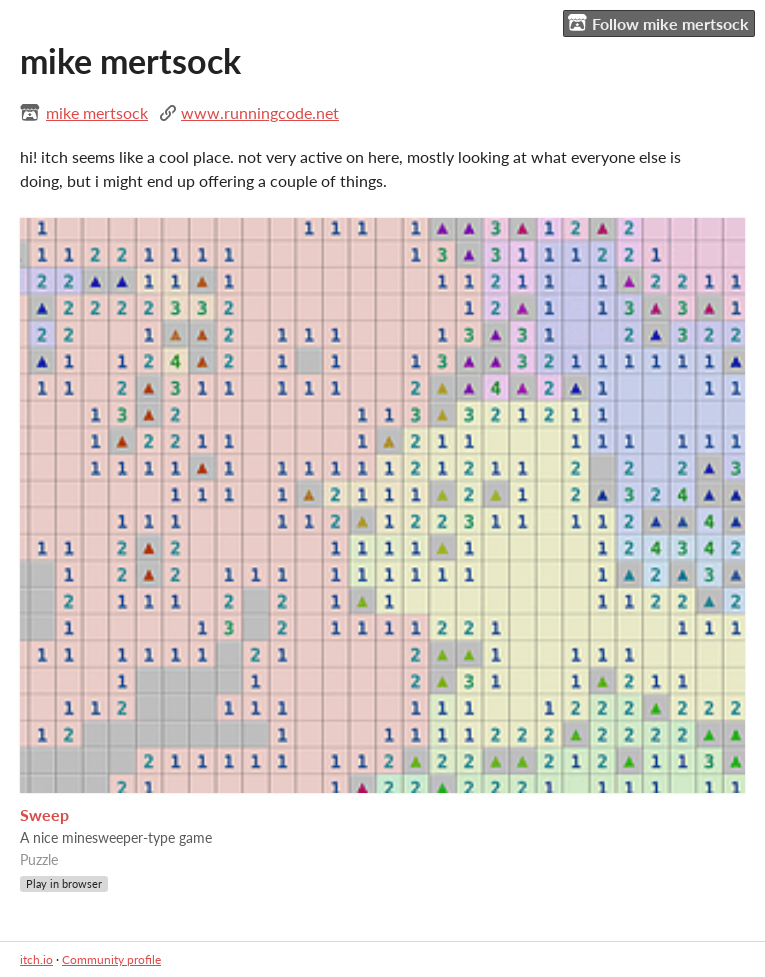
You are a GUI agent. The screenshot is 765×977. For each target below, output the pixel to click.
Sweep (44, 814)
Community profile (111, 959)
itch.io (36, 959)
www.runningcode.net (260, 112)
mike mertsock (97, 112)
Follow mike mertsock (658, 23)
